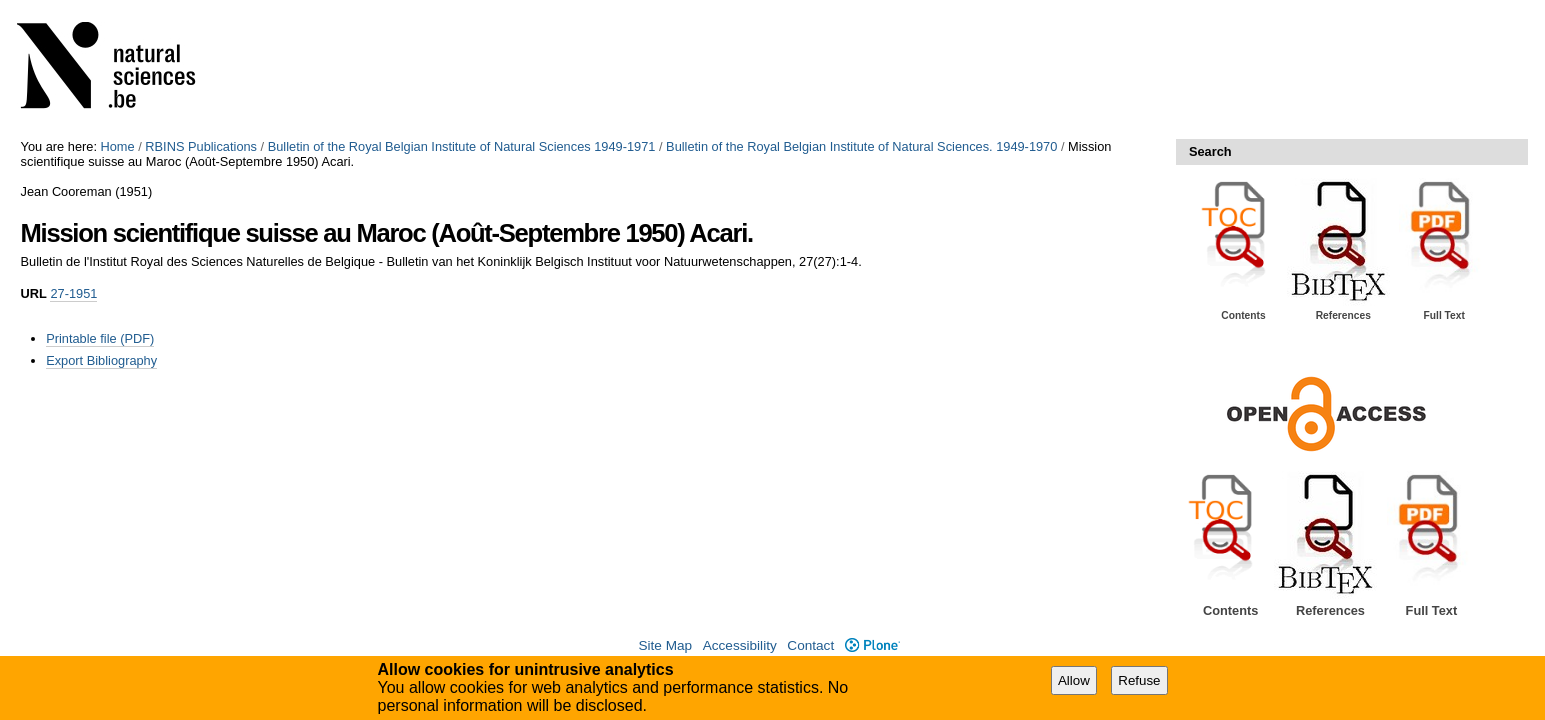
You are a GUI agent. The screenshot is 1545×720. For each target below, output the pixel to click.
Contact (810, 645)
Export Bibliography (101, 360)
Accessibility (740, 645)
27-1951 (73, 293)
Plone (872, 645)
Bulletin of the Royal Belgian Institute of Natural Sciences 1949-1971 (462, 146)
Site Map (665, 645)
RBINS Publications (201, 146)
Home (118, 146)
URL (34, 293)
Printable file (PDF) (100, 338)
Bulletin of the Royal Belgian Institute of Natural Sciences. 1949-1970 (861, 146)
